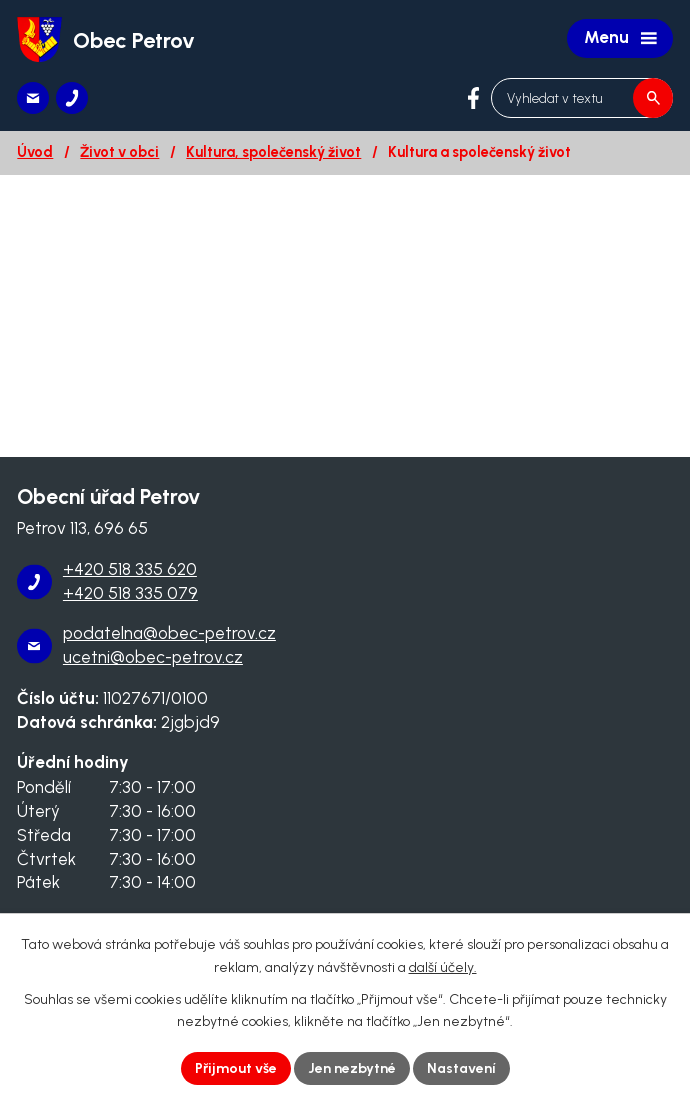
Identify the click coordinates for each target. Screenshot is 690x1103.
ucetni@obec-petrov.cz (153, 657)
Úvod (35, 152)
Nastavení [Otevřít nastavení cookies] (461, 1068)
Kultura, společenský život (273, 152)
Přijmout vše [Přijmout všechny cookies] (236, 1068)
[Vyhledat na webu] (582, 98)
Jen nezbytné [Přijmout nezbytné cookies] (352, 1068)
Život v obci (119, 152)
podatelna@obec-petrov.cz (169, 633)
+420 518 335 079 (130, 593)
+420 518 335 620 (130, 569)
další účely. (443, 967)
